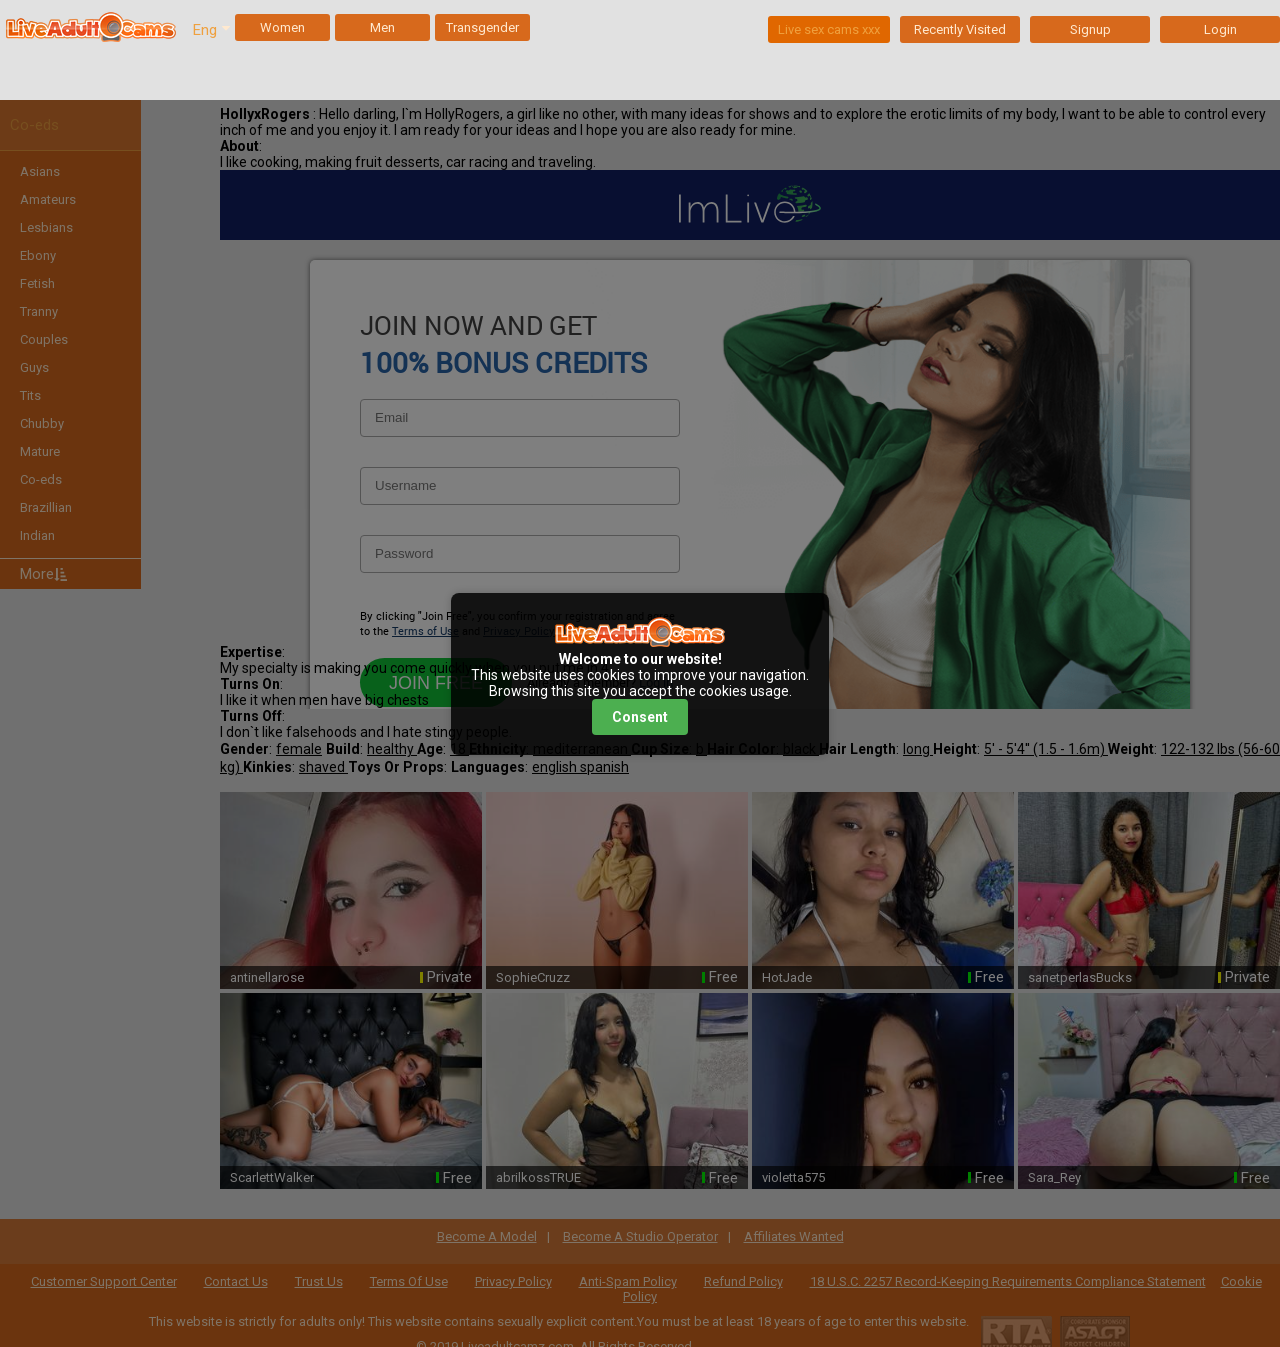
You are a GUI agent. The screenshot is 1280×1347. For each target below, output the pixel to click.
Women (282, 27)
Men (382, 27)
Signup (1090, 29)
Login (1220, 29)
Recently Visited (960, 29)
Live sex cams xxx (829, 29)
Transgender (482, 27)
